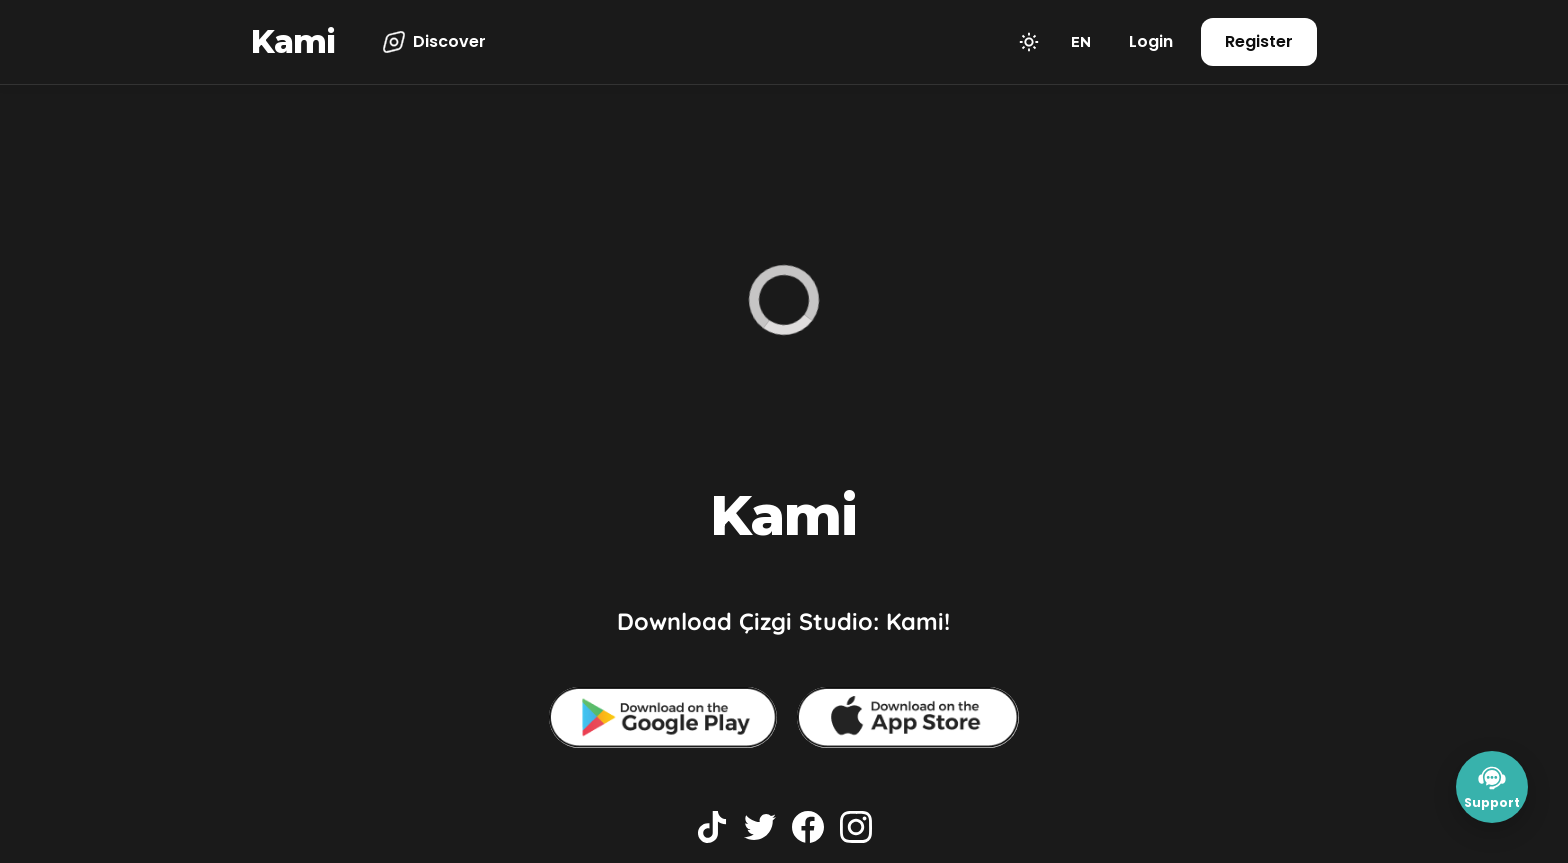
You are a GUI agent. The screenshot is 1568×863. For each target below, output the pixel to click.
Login (1151, 41)
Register (1259, 41)
